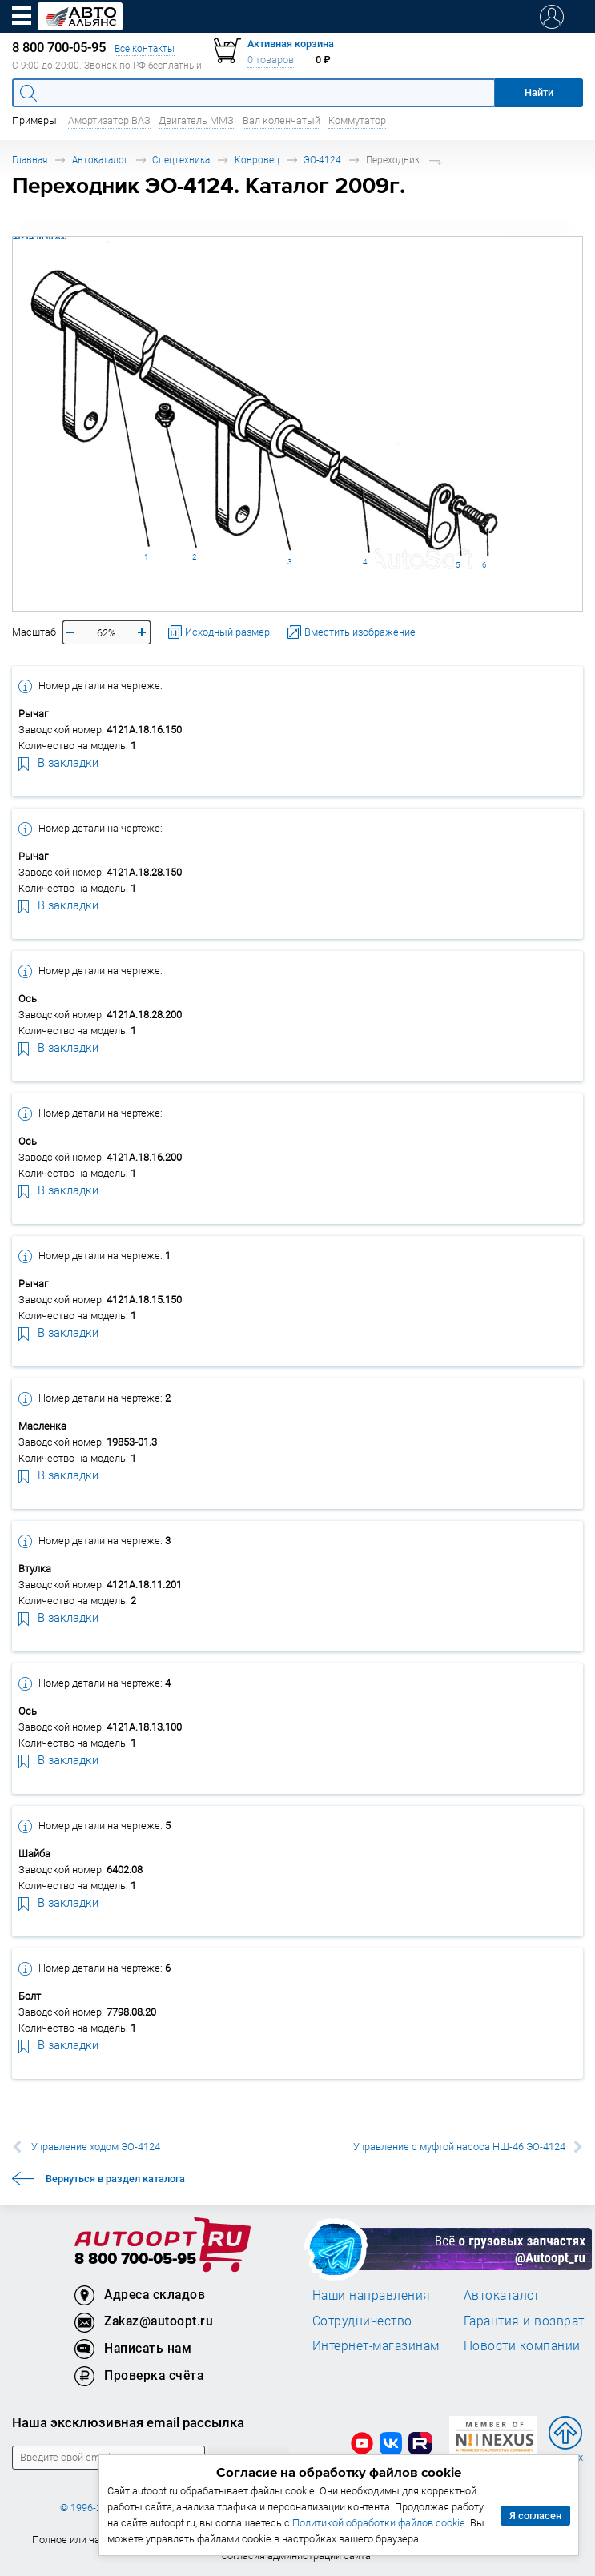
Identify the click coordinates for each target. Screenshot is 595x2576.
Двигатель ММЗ (196, 120)
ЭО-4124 (322, 160)
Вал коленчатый (281, 120)
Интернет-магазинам (376, 2345)
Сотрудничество (362, 2320)
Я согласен (535, 2515)
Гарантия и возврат (524, 2320)
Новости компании (522, 2345)
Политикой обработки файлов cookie (378, 2523)
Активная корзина (290, 43)
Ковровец (257, 160)
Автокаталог (100, 160)
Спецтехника (181, 160)
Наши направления (371, 2295)
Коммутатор (357, 120)
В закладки (58, 762)
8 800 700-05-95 (135, 2259)
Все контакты (145, 48)
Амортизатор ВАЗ (109, 120)
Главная (29, 160)
